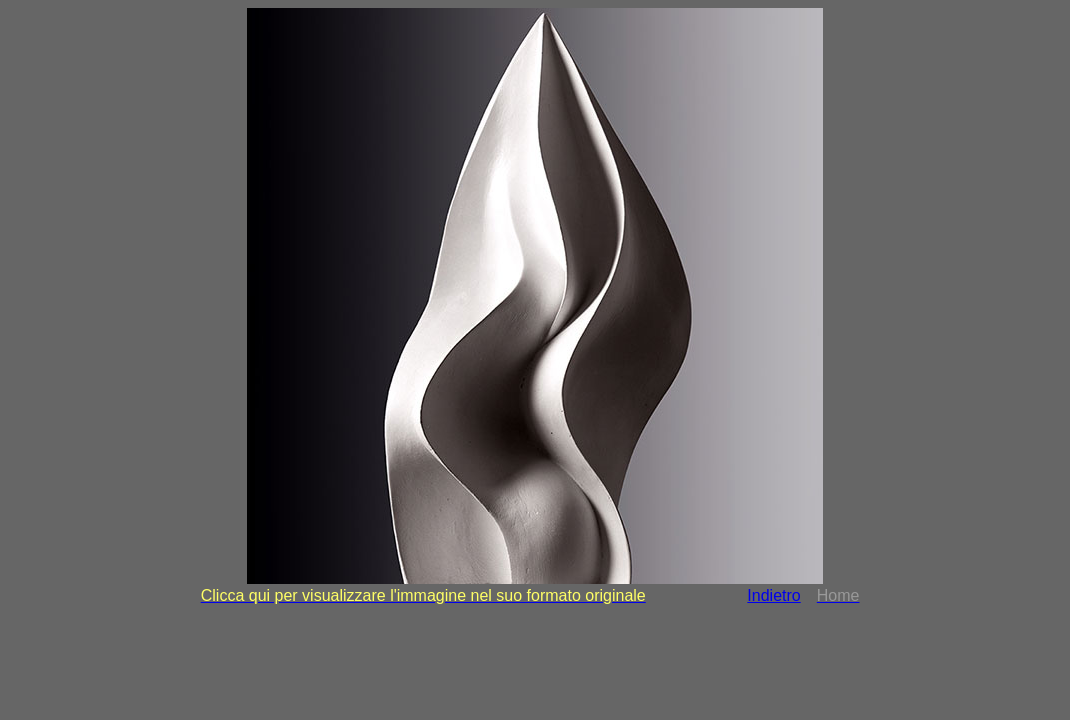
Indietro (773, 595)
